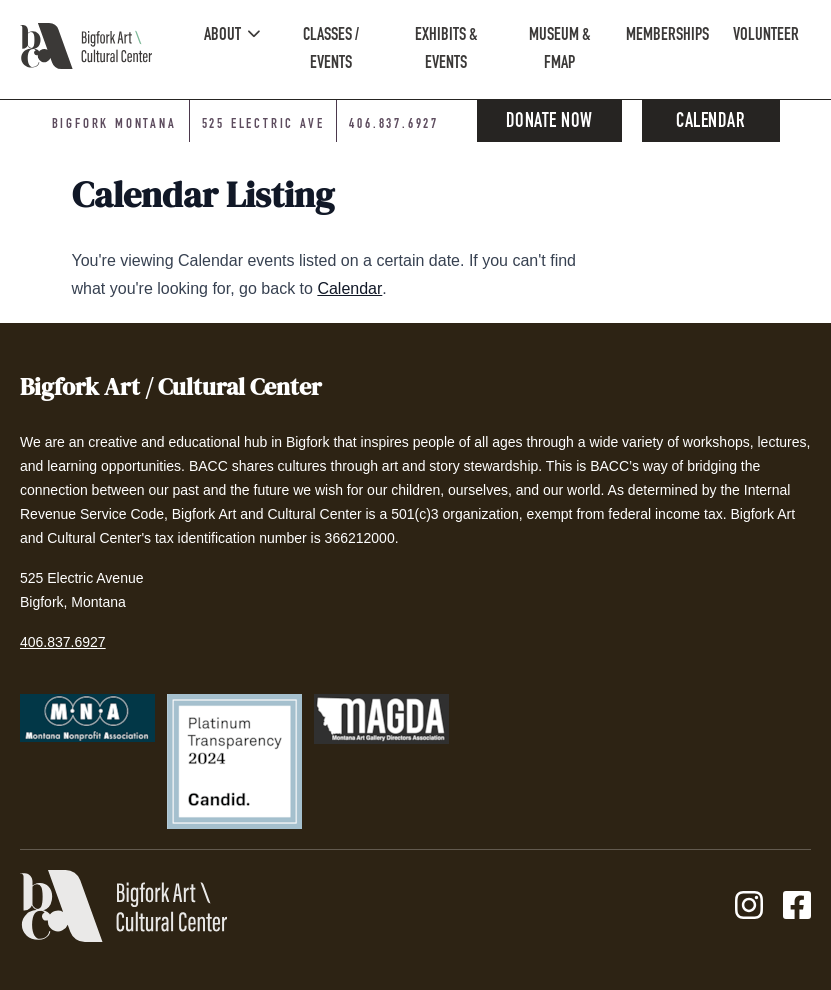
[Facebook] (797, 906)
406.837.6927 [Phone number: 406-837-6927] (394, 125)
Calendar (710, 123)
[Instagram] (749, 906)
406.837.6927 (63, 642)
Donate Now (549, 123)
